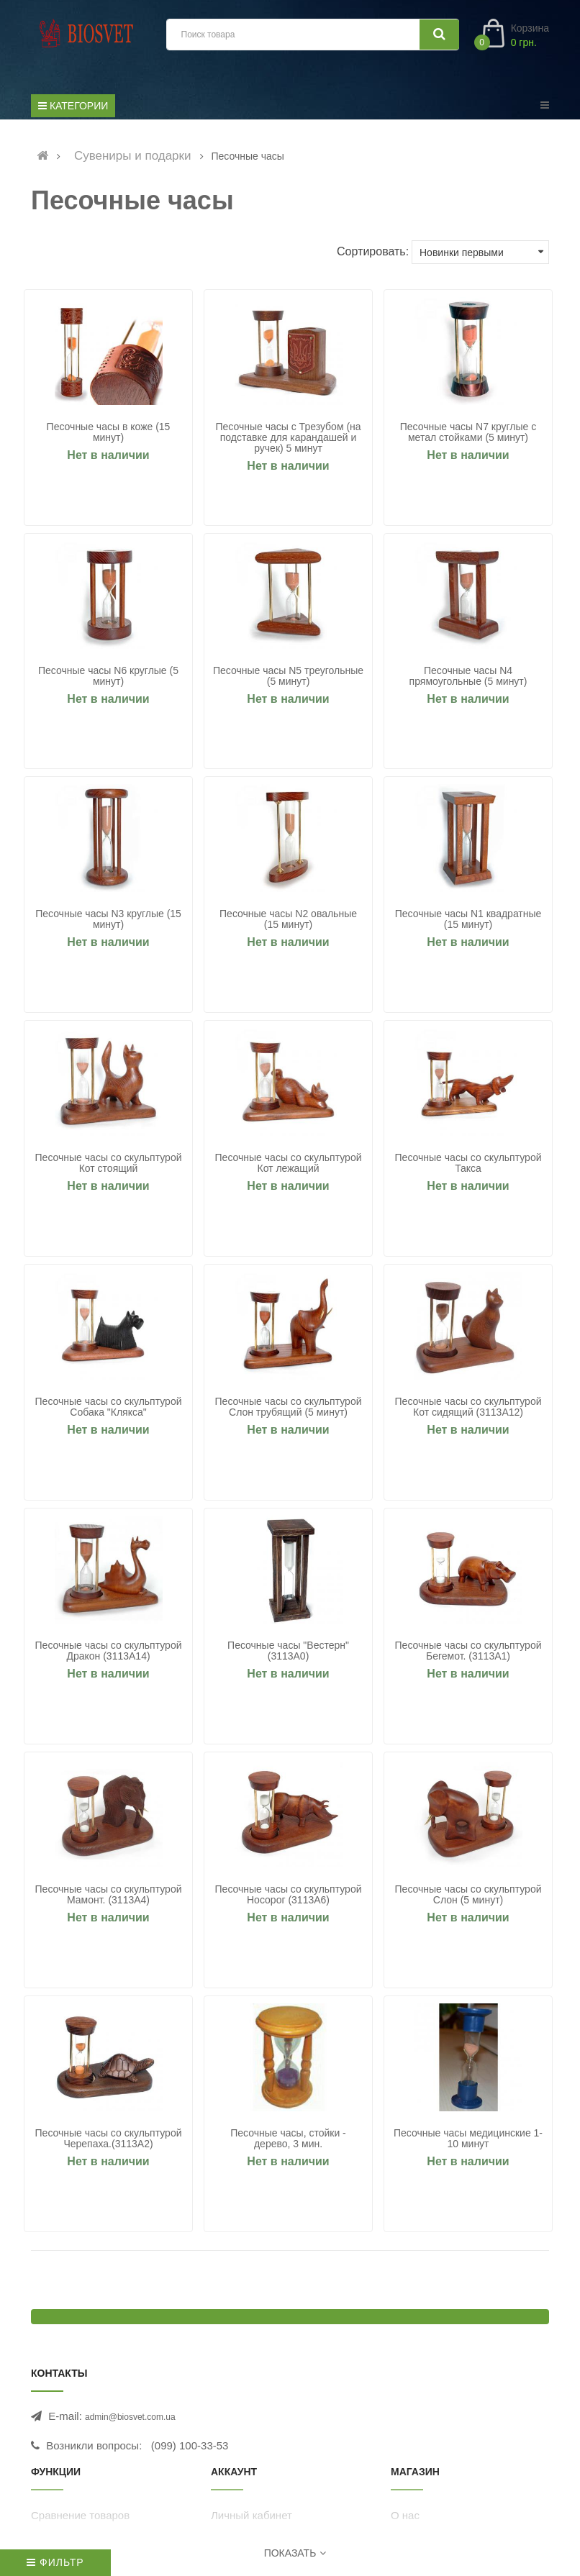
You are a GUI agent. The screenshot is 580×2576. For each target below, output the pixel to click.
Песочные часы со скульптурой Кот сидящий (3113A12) (470, 1410)
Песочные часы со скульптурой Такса (470, 1166)
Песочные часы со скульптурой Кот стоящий (110, 1166)
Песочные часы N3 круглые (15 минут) (110, 921)
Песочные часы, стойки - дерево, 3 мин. (290, 2144)
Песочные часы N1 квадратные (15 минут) (470, 921)
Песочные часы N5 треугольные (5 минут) (289, 677)
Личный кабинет (251, 2522)
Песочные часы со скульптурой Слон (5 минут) (470, 1900)
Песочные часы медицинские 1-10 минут (469, 2144)
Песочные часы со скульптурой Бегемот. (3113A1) (470, 1655)
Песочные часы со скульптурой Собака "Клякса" (110, 1410)
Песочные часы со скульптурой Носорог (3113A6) (290, 1900)
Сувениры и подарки (132, 156)
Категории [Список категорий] (73, 105)
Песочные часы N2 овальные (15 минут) (289, 921)
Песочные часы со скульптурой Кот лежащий (290, 1166)
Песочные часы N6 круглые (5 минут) (110, 677)
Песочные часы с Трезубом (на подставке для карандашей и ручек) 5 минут (290, 438)
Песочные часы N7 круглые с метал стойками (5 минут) (470, 432)
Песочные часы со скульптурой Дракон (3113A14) (110, 1655)
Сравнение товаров (80, 2522)
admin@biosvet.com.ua (130, 2423)
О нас (405, 2522)
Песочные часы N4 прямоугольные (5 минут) (470, 677)
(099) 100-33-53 (190, 2452)
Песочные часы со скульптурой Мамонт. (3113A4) (110, 1900)
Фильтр (55, 2562)
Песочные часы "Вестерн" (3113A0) (290, 1655)
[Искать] (439, 34)
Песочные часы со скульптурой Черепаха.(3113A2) (110, 2144)
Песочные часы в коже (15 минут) (110, 432)
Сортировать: (373, 251)
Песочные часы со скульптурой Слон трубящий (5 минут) (290, 1410)
